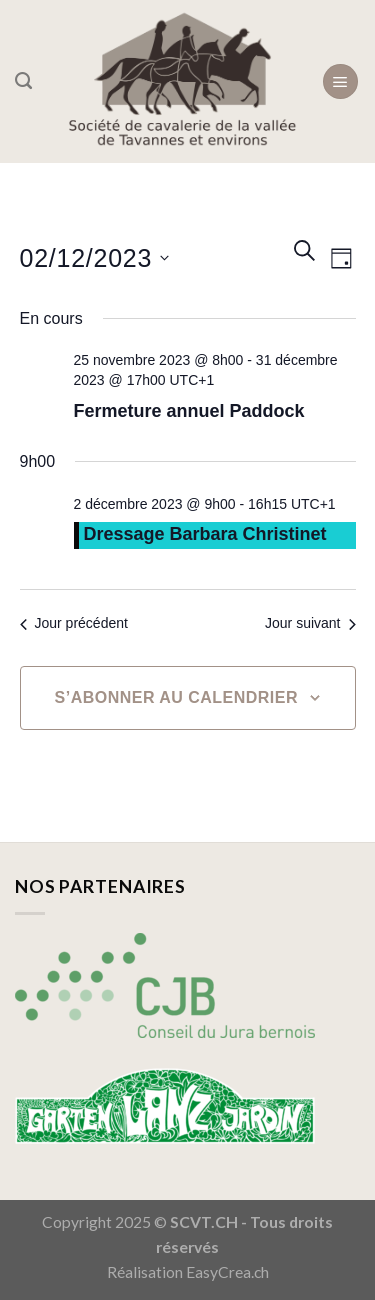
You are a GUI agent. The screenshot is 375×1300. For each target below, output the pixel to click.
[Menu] (340, 81)
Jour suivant (310, 623)
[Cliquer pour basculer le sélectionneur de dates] (95, 258)
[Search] (23, 81)
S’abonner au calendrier (176, 697)
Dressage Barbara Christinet (205, 534)
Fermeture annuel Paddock (189, 411)
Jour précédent (74, 623)
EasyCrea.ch (227, 1272)
